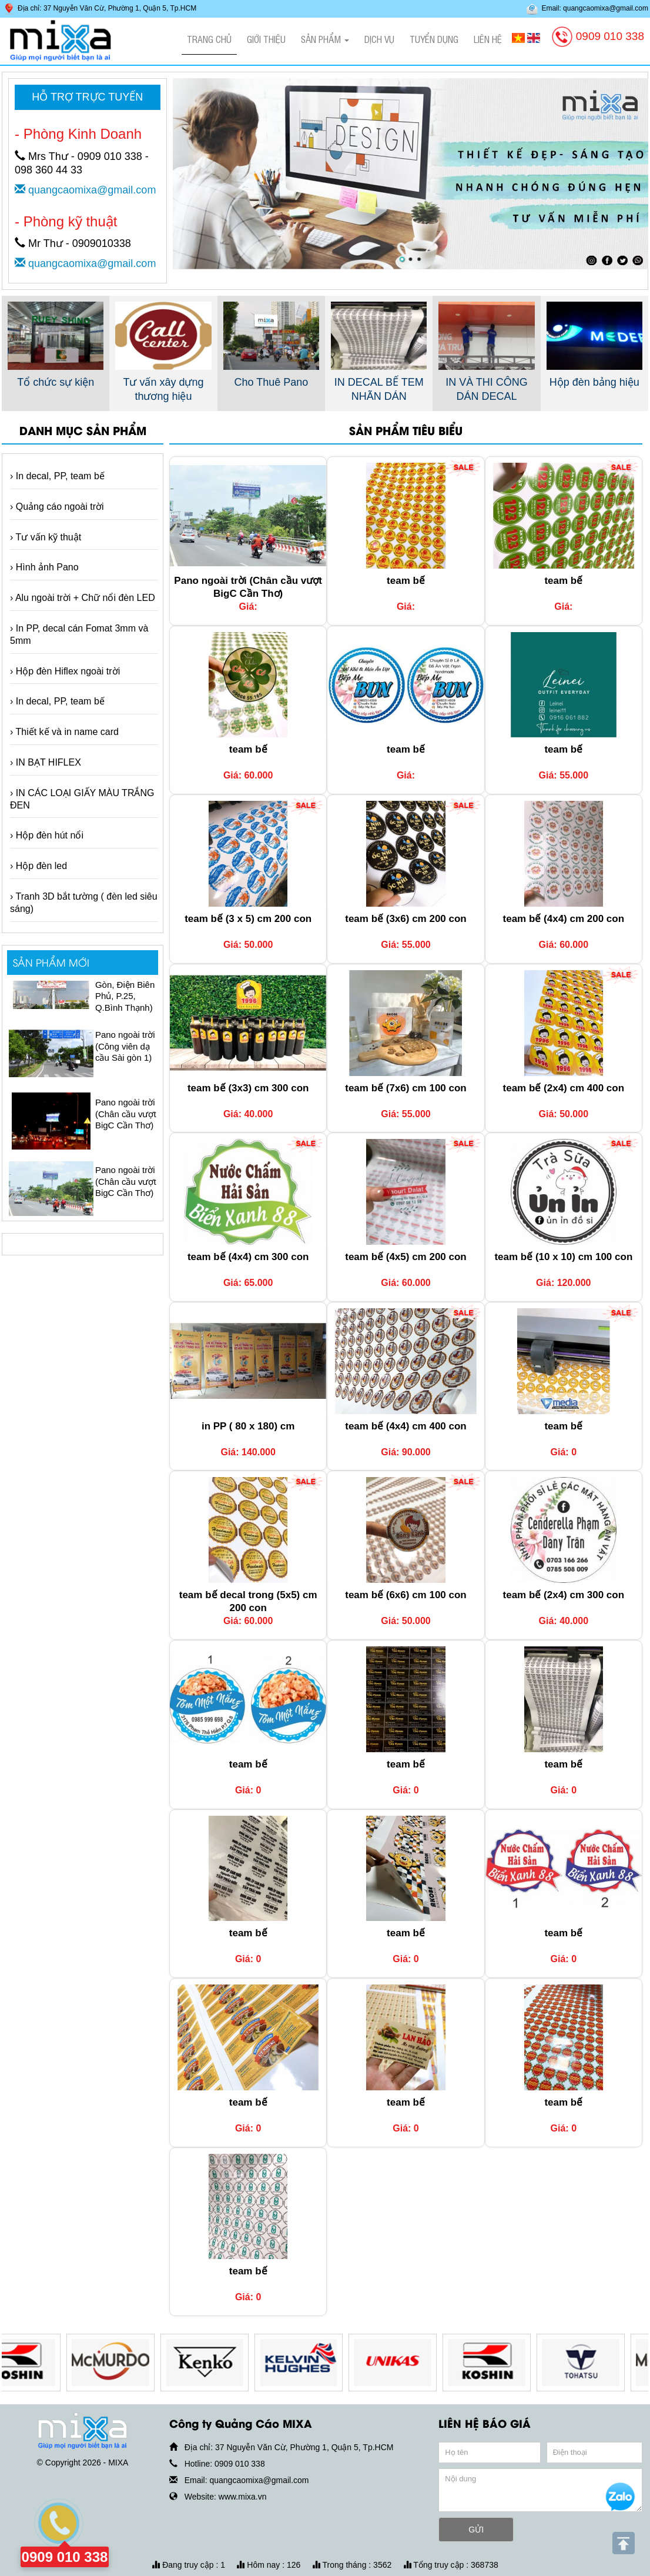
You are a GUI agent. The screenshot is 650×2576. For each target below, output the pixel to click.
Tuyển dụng (434, 38)
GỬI (476, 2529)
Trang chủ (209, 38)
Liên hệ (488, 38)
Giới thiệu (266, 38)
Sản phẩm (325, 38)
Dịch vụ (379, 38)
